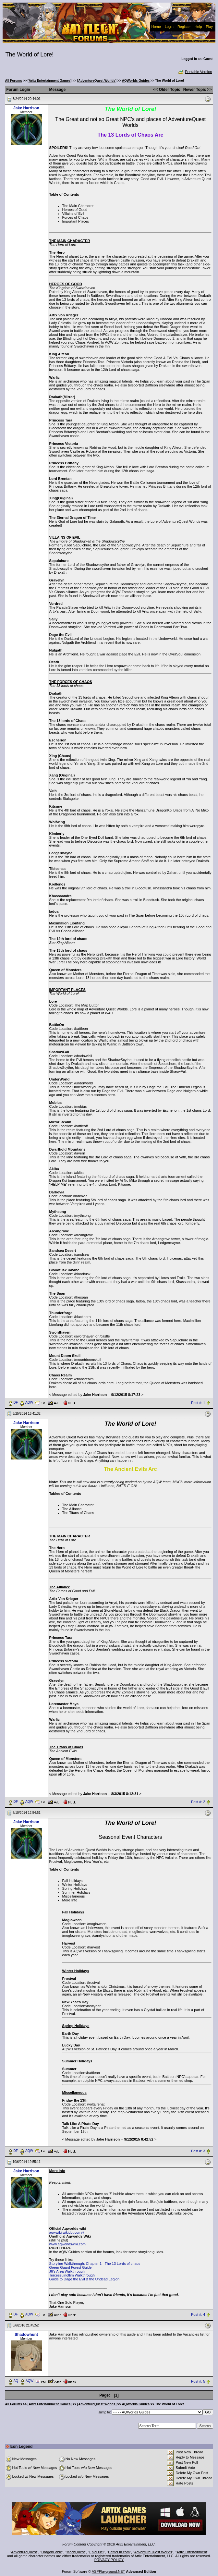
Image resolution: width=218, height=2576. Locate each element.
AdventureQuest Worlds (153, 2552)
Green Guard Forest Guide (70, 2267)
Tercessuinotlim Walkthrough (72, 2275)
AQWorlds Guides (136, 80)
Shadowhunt (26, 2334)
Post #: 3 (198, 2151)
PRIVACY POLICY (109, 2560)
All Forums (13, 80)
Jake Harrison (26, 108)
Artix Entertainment (191, 2552)
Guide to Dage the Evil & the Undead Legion (84, 2279)
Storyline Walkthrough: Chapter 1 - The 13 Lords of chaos (94, 2263)
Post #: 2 (198, 1802)
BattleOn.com (119, 2552)
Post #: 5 (198, 2381)
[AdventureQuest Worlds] (96, 80)
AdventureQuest (24, 2552)
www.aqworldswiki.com (67, 2244)
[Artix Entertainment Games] (50, 80)
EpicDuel (96, 2552)
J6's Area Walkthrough (67, 2271)
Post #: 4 (198, 2314)
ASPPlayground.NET (108, 2571)
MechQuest (76, 2552)
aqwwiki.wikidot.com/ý (66, 2232)
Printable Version (195, 72)
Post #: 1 (198, 1403)
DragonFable (52, 2552)
